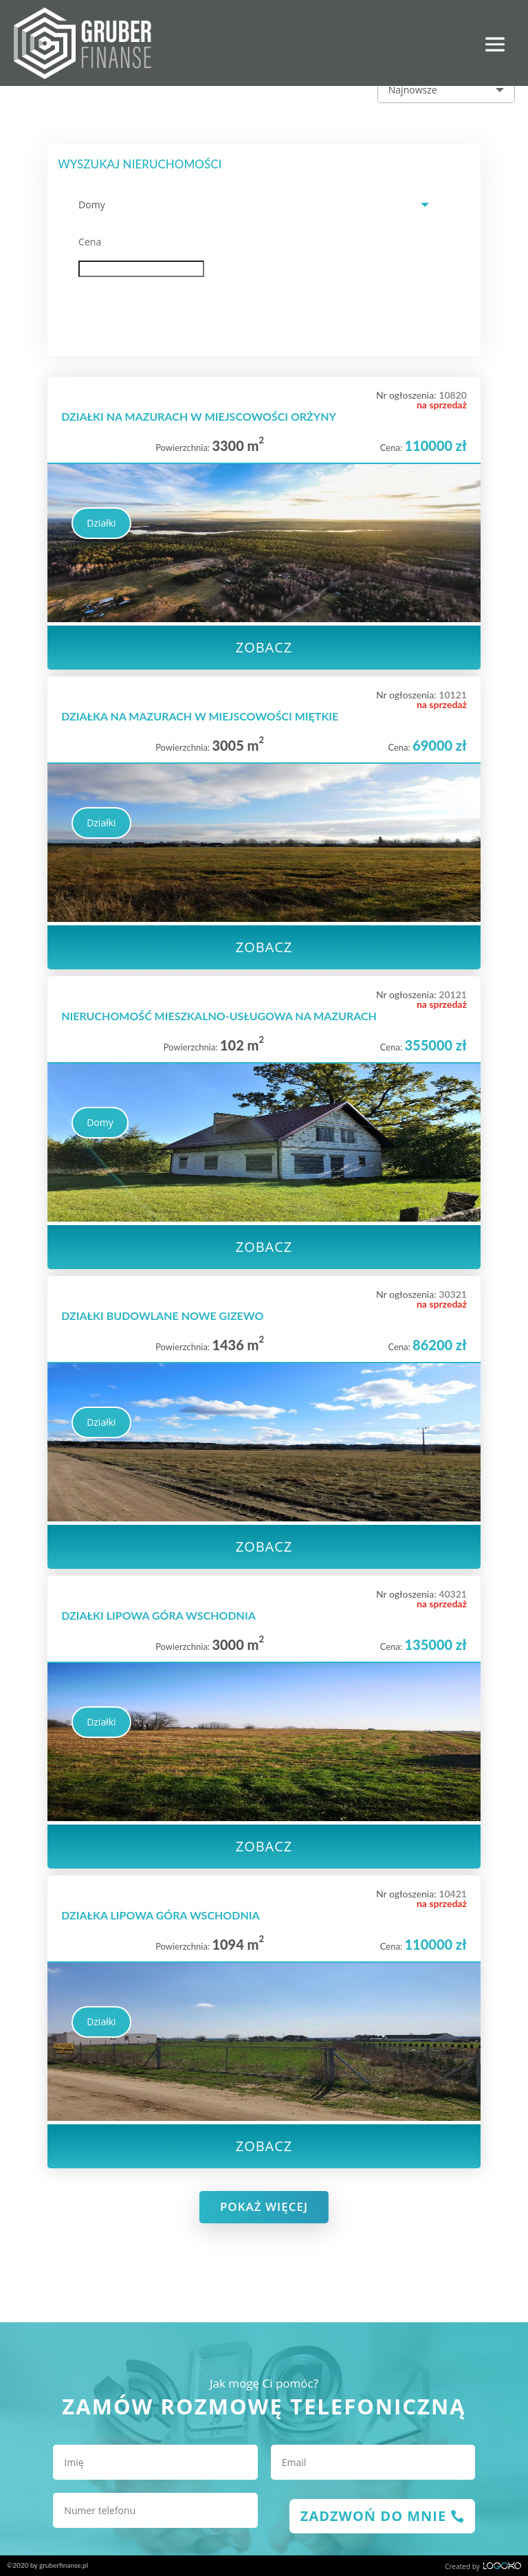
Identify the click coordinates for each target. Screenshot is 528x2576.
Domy (100, 1122)
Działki (101, 522)
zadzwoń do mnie (373, 2516)
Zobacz (264, 647)
